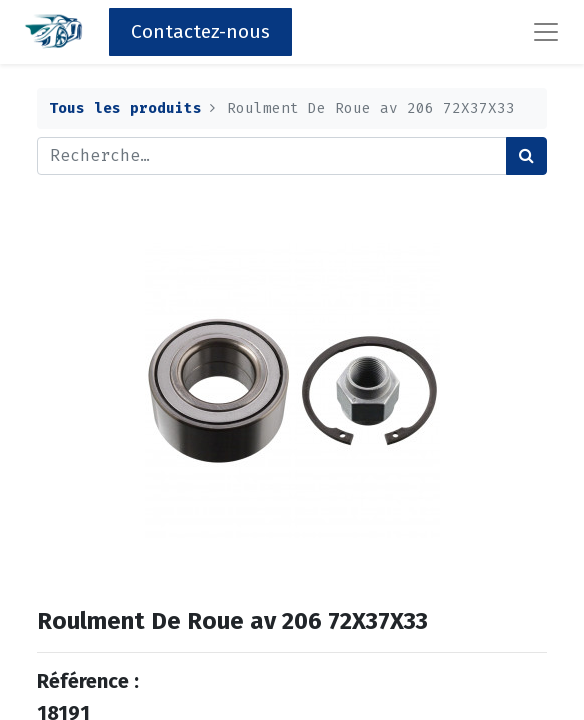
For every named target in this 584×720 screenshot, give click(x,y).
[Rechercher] (526, 156)
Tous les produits (125, 108)
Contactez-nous (200, 31)
